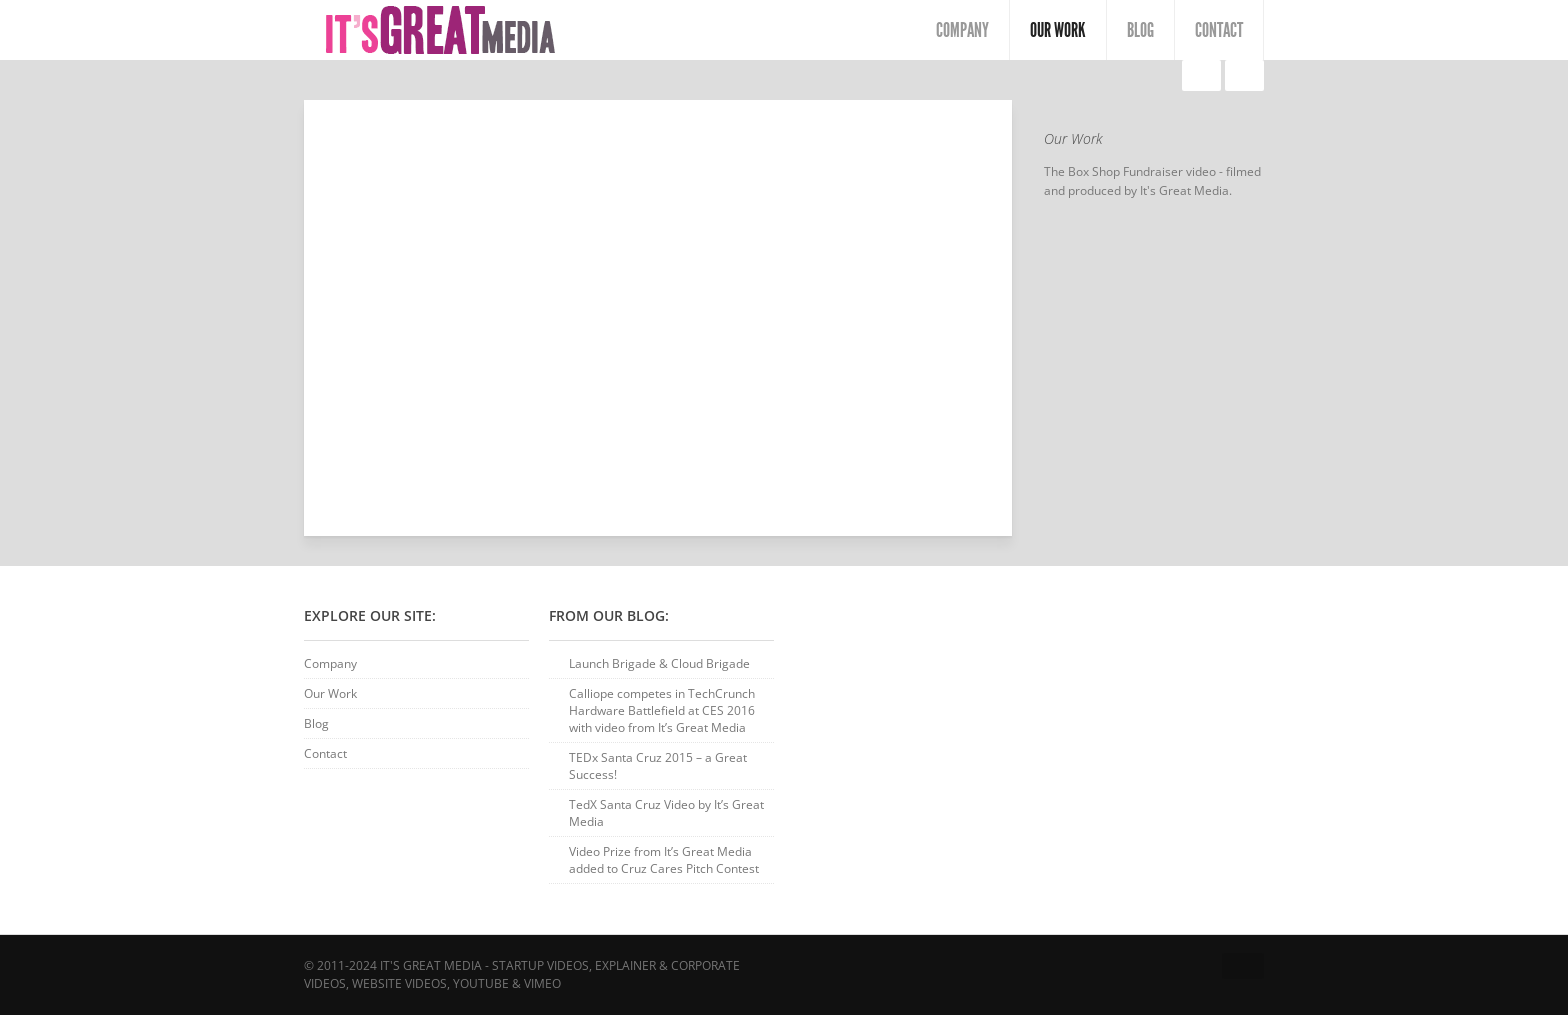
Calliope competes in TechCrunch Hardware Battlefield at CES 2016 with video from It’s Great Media (662, 710)
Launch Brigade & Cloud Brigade (659, 663)
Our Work (1058, 30)
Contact (1219, 30)
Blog (1140, 30)
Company (962, 30)
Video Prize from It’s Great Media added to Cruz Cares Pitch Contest (664, 860)
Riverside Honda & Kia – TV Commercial (1241, 76)
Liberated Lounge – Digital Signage (1198, 76)
